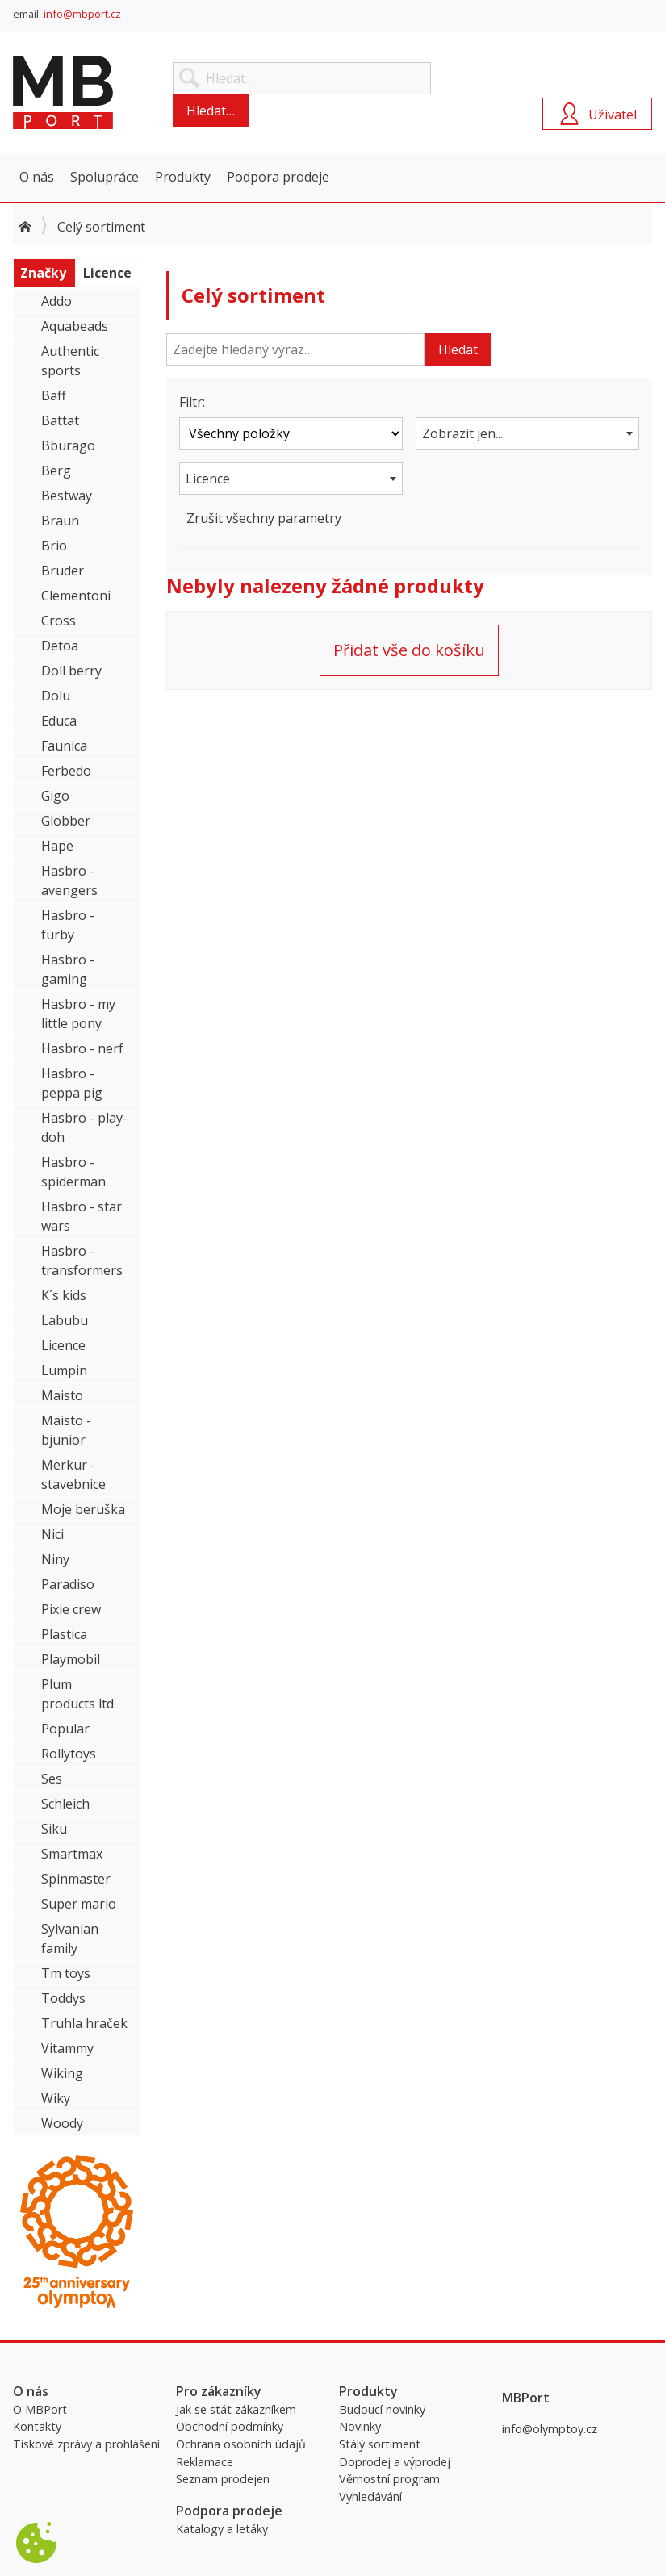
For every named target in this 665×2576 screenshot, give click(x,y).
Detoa (59, 645)
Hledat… (210, 110)
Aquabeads (74, 326)
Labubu (64, 1320)
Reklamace (204, 2461)
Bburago (68, 445)
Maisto (62, 1395)
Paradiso (67, 1584)
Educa (59, 721)
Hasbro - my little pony (78, 1013)
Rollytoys (68, 1754)
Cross (58, 620)
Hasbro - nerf (82, 1048)
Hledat (458, 349)
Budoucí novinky (382, 2409)
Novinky (360, 2426)
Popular (65, 1729)
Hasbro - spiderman (73, 1171)
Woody (62, 2123)
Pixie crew (71, 1609)
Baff (53, 395)
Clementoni (76, 595)
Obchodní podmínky (229, 2426)
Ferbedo (66, 771)
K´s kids (63, 1295)
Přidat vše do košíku (409, 650)
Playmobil (70, 1659)
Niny (55, 1559)
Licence (63, 1345)
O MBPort (40, 2409)
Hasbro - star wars (81, 1216)
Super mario (78, 1904)
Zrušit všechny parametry (263, 518)
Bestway (66, 495)
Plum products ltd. (78, 1693)
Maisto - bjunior (66, 1430)
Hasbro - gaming (67, 969)
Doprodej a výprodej (394, 2461)
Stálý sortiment (379, 2444)
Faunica (64, 746)
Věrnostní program (389, 2478)
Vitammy (67, 2048)
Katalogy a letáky (222, 2528)
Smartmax (71, 1854)
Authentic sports (70, 360)
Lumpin (64, 1370)
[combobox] (527, 433)
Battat (60, 420)
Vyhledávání (370, 2496)
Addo (56, 301)
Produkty (183, 177)
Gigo (55, 796)
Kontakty (37, 2426)
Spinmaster (76, 1879)
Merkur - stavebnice (73, 1474)
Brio (54, 545)
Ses (51, 1779)
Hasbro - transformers (82, 1260)
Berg (56, 470)
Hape (57, 846)
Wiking (62, 2073)
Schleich (65, 1804)
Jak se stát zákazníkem (236, 2409)
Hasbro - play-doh (84, 1127)
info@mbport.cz (82, 13)
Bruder (62, 570)
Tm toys (65, 1973)
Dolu (55, 696)
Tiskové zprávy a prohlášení (86, 2444)
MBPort (134, 92)
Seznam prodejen (223, 2478)
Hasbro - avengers (69, 880)
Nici (52, 1534)
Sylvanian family (69, 1938)
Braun (60, 520)
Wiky (55, 2098)
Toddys (63, 1998)
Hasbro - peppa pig (71, 1083)
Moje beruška (83, 1509)
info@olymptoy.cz (549, 2428)
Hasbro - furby (67, 924)
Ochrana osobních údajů (241, 2444)
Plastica (64, 1634)
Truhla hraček (84, 2023)
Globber (65, 821)
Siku (54, 1829)
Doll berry (71, 671)
